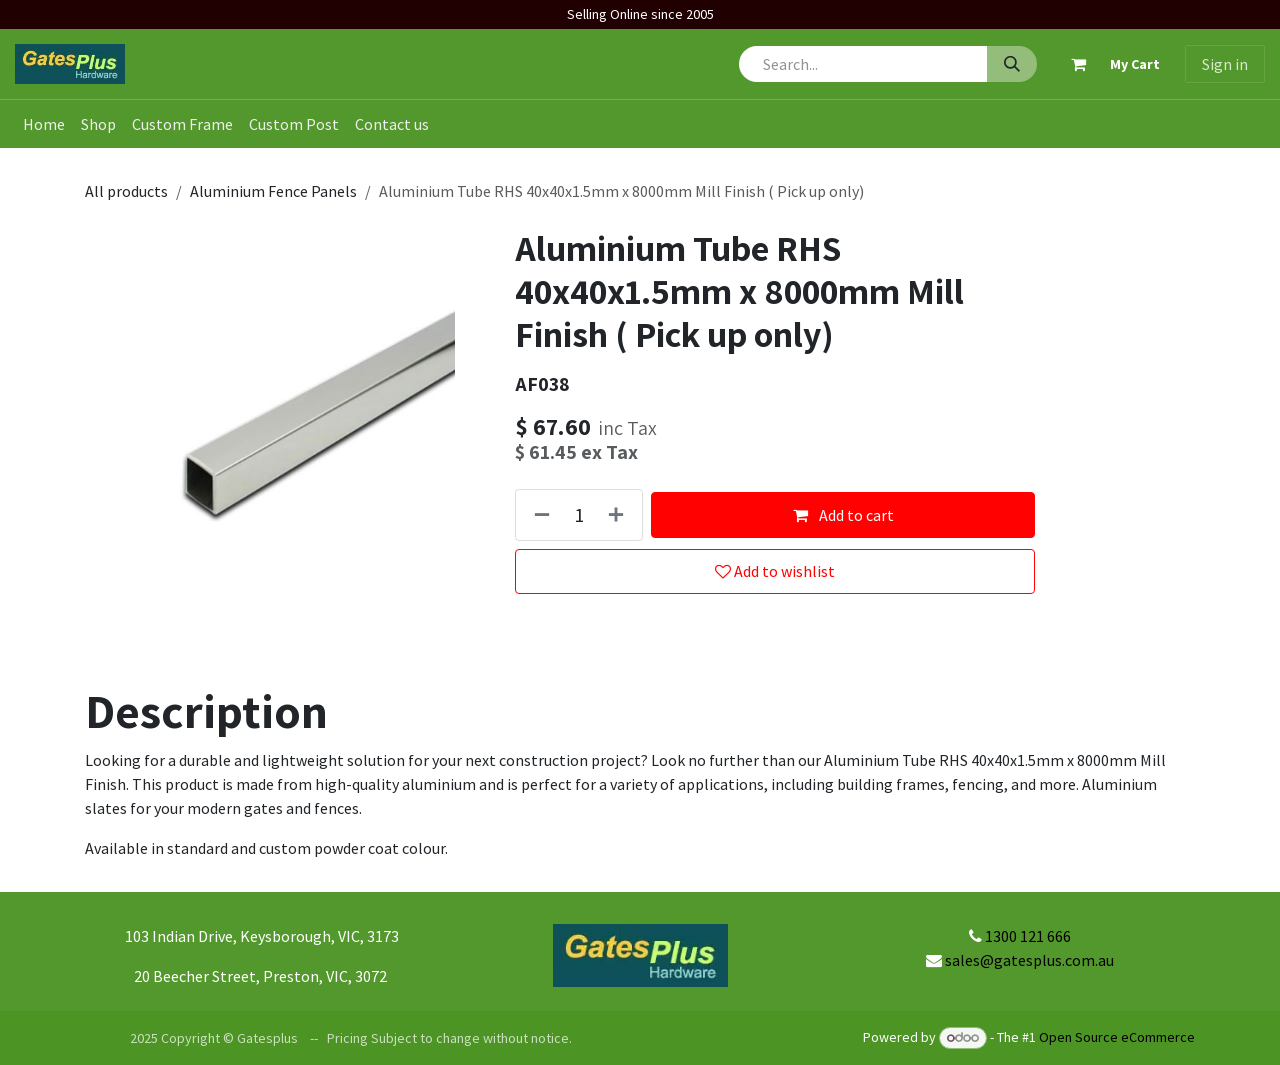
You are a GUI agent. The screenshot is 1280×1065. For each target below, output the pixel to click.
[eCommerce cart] (1107, 64)
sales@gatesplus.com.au (1029, 960)
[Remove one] (538, 514)
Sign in (1225, 64)
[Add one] (620, 514)
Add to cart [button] (842, 515)
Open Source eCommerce (1117, 1037)
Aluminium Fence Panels (273, 191)
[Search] (1012, 64)
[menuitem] (44, 124)
